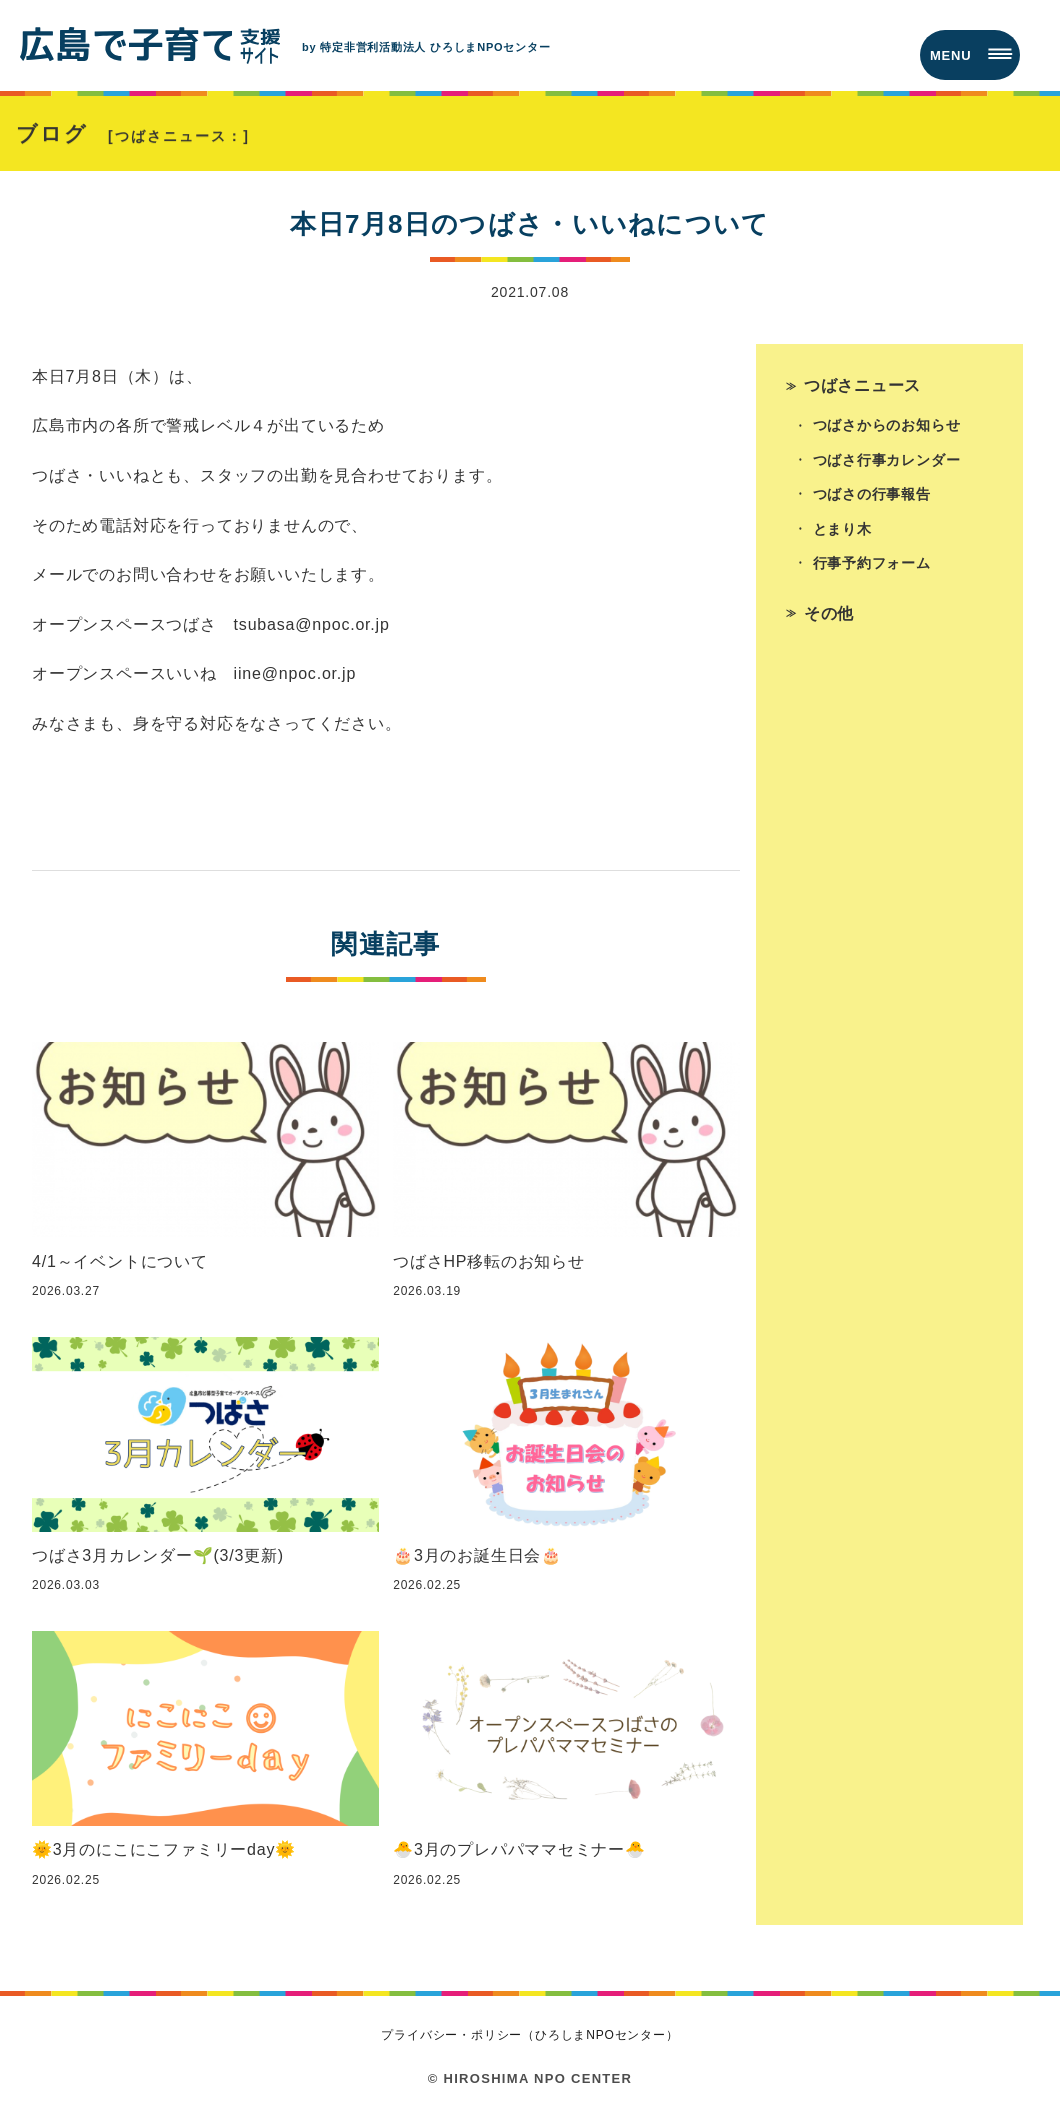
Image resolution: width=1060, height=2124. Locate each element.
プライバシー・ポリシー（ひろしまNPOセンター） (529, 2039)
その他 (829, 619)
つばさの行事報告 (872, 500)
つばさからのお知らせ (887, 430)
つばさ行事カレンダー (887, 465)
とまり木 (842, 535)
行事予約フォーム (872, 570)
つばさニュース (863, 388)
